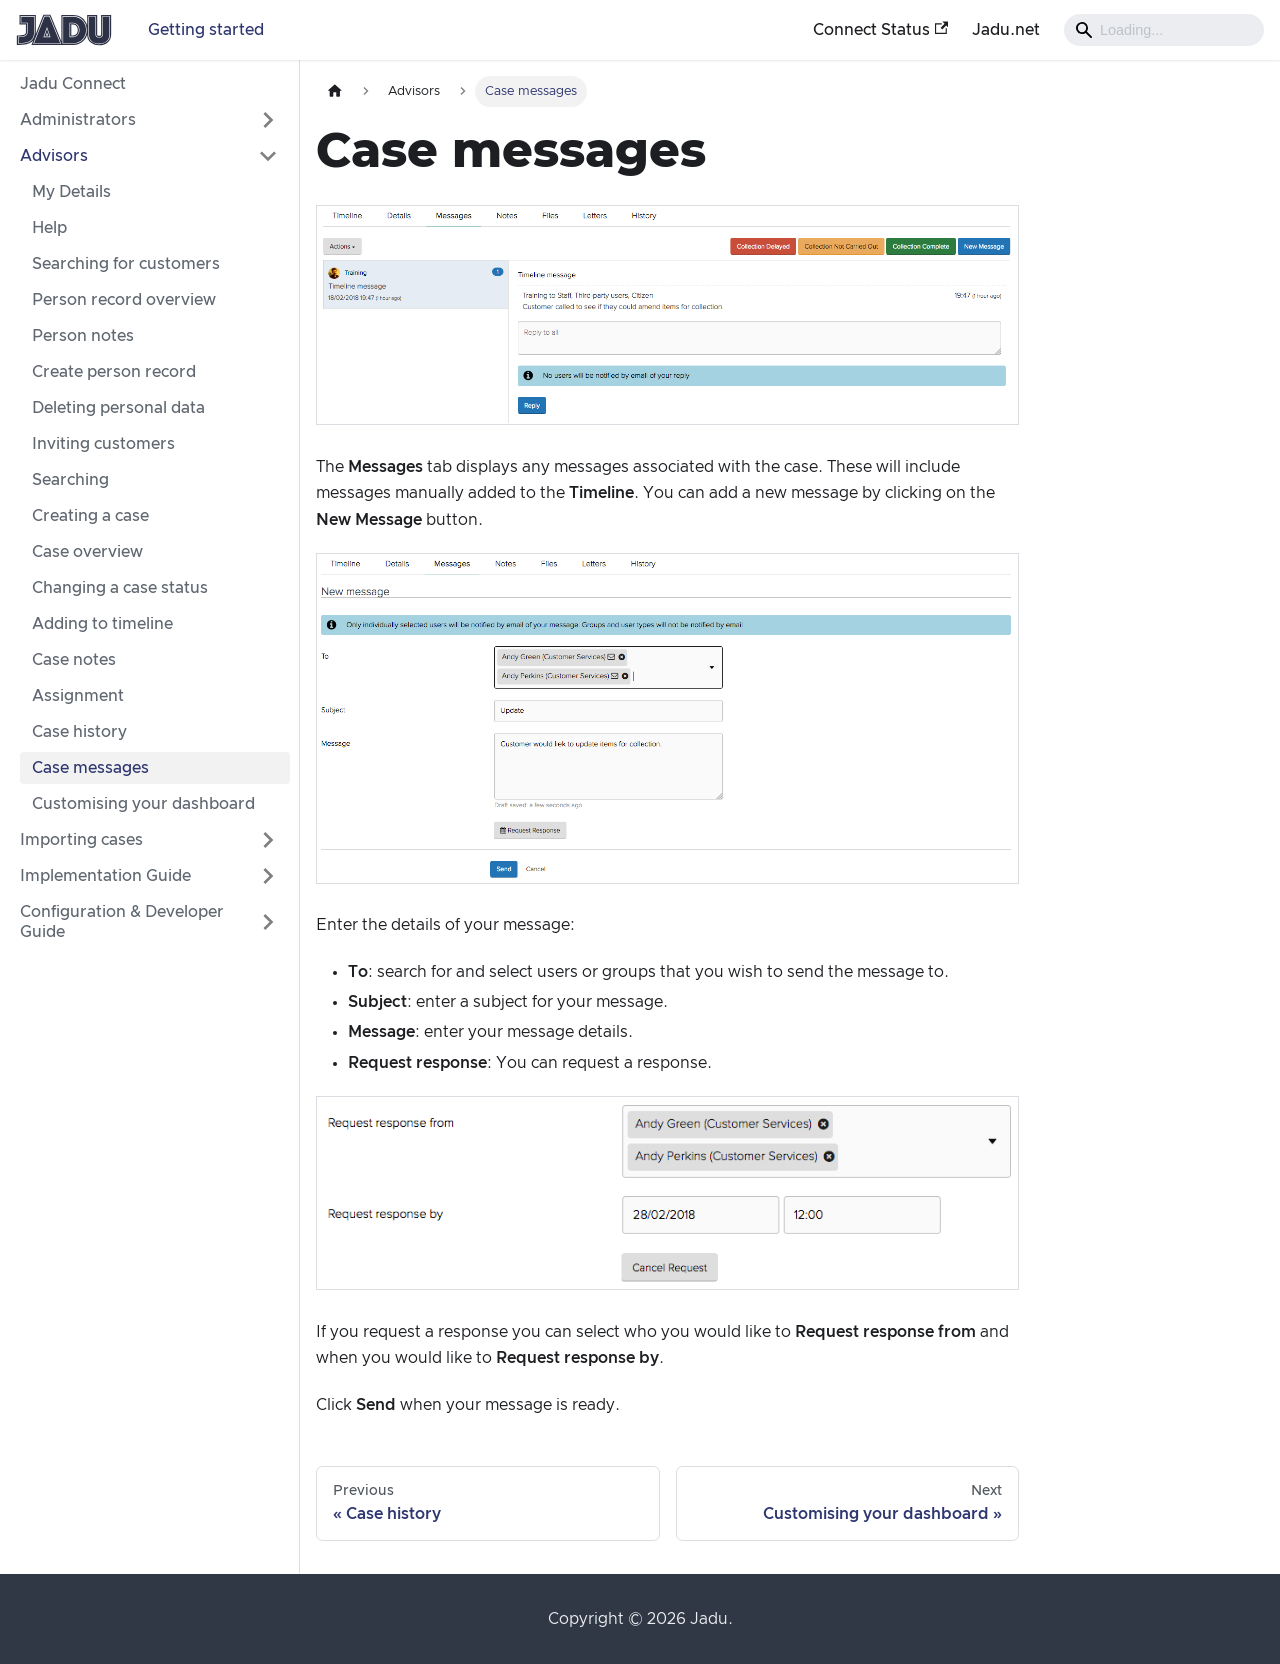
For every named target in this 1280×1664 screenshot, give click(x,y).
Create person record (114, 372)
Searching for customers (126, 264)
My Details (71, 192)
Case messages (90, 768)
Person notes (83, 336)
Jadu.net (1006, 30)
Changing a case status (120, 588)
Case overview (87, 552)
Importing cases (81, 840)
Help (49, 228)
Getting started (206, 30)
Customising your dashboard (143, 804)
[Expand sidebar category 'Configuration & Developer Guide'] (268, 922)
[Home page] (335, 91)
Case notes (74, 660)
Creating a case (90, 516)
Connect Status (880, 29)
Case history (79, 732)
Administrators (78, 120)
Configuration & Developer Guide (122, 922)
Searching (70, 480)
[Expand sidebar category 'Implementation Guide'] (268, 876)
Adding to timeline (102, 624)
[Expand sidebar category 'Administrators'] (268, 120)
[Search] (1164, 30)
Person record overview (124, 300)
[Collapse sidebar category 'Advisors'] (268, 156)
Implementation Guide (105, 876)
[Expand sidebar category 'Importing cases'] (268, 840)
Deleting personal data (118, 408)
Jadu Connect (73, 84)
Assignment (78, 696)
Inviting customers (103, 444)
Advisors (54, 156)
